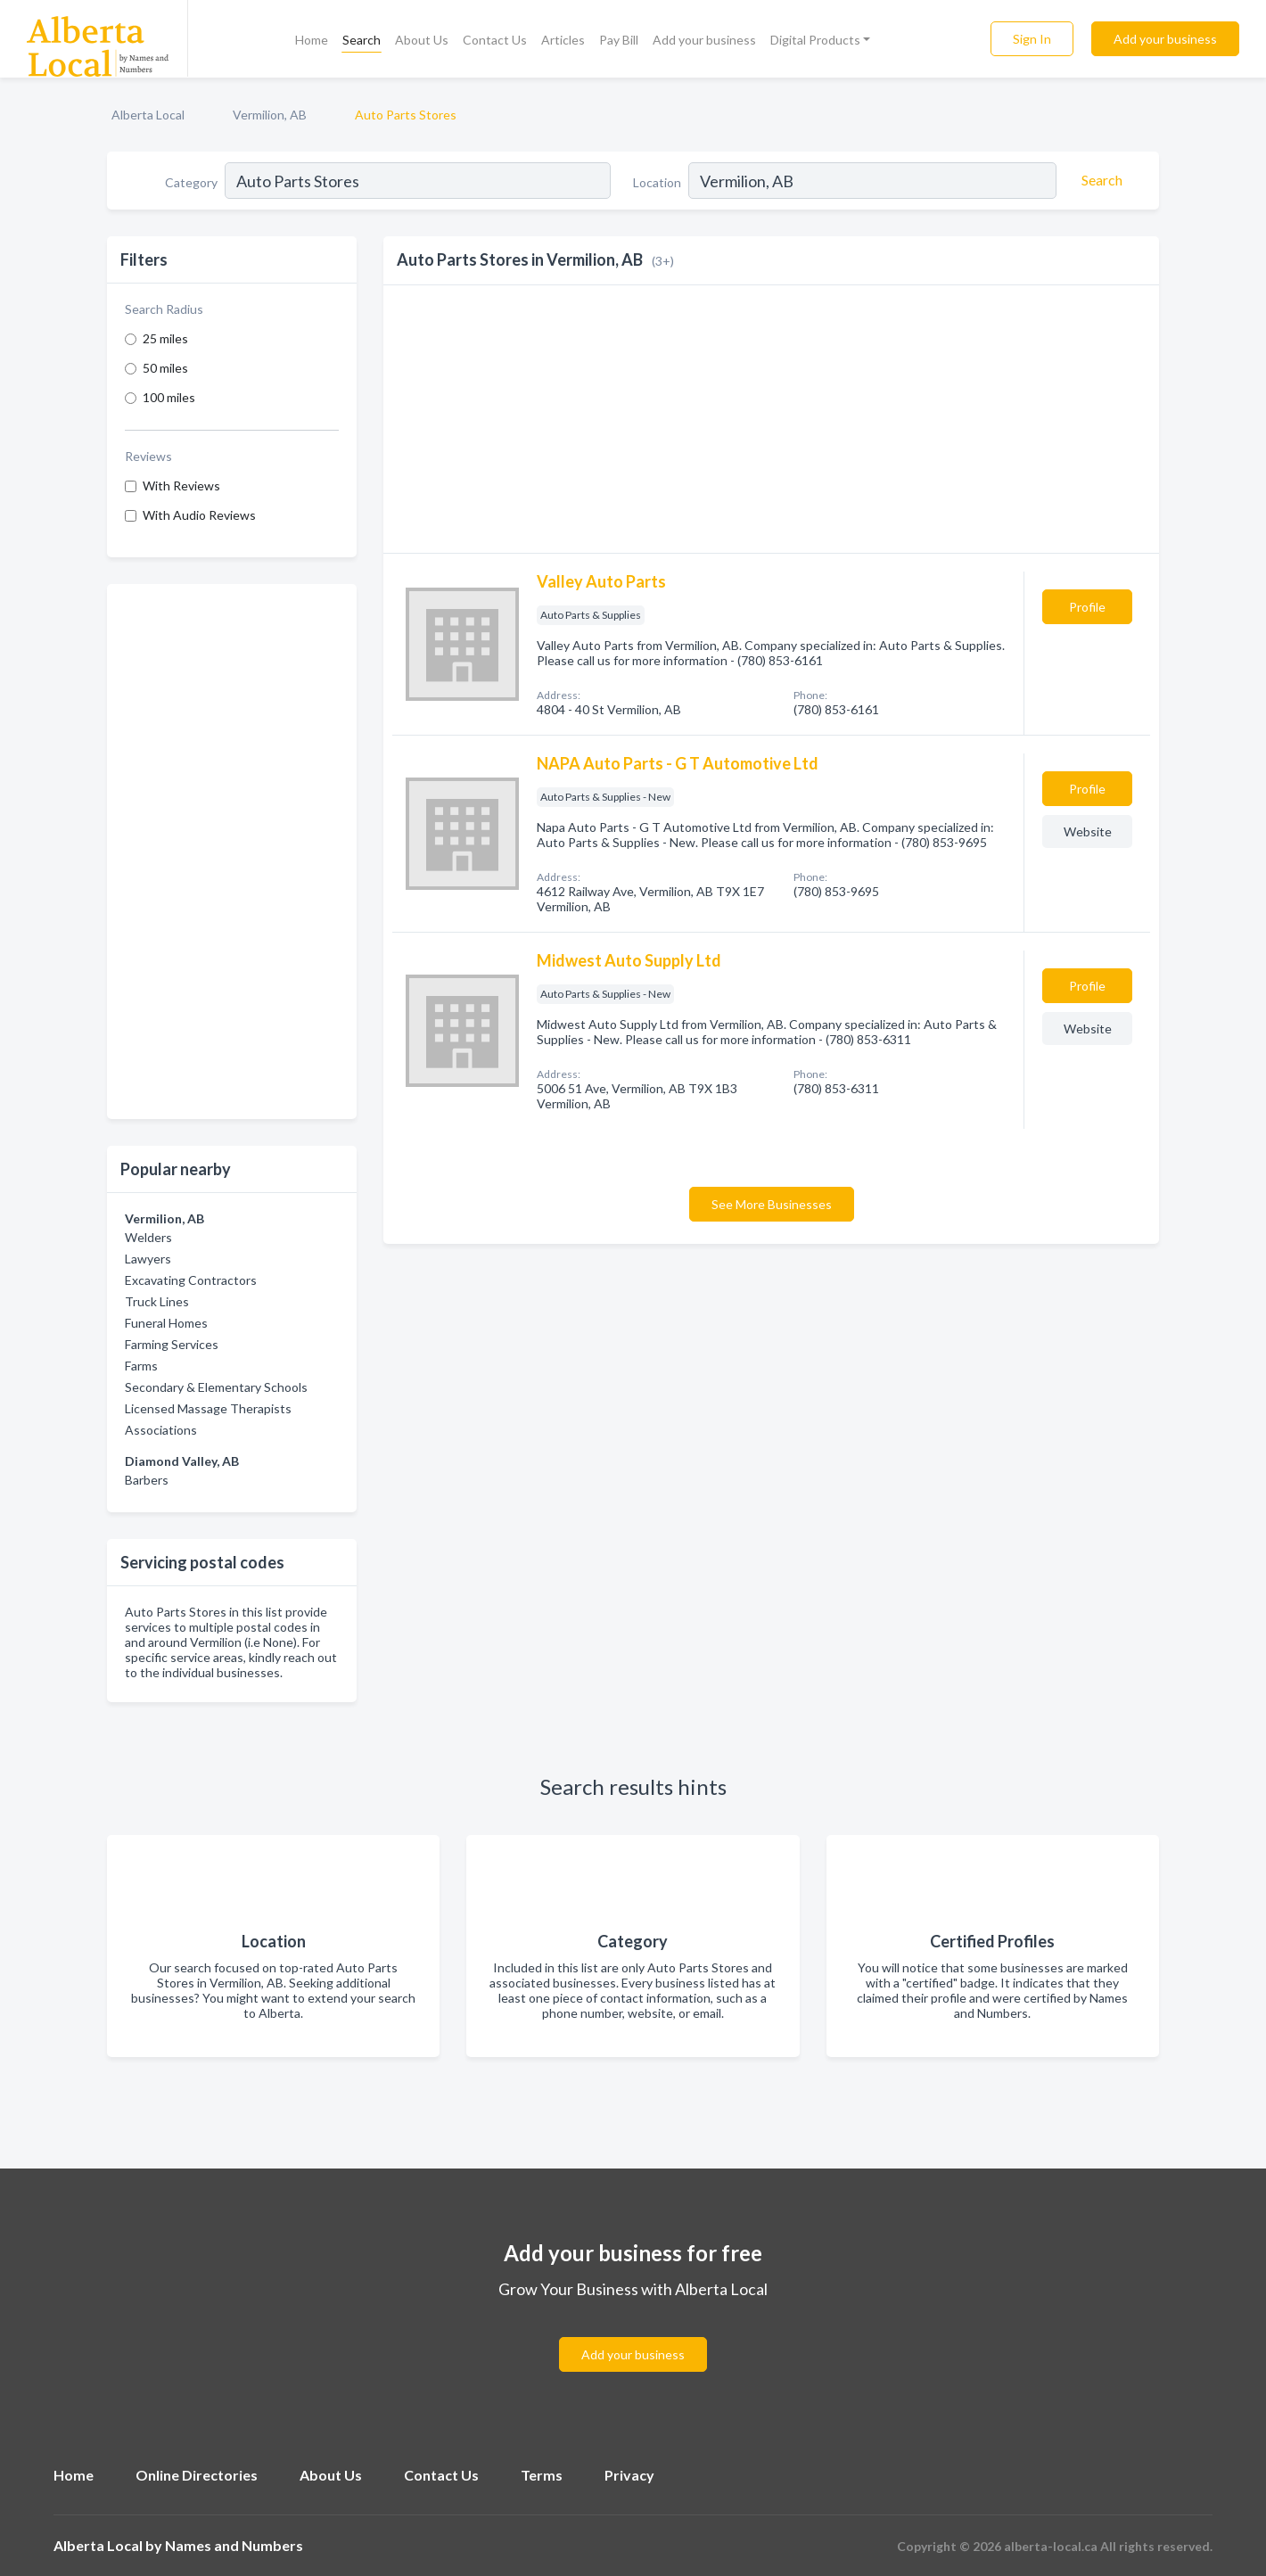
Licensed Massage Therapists (208, 1408)
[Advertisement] (232, 851)
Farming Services (171, 1344)
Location (657, 182)
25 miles (165, 338)
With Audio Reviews (199, 515)
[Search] (1099, 180)
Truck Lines (157, 1301)
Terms (542, 2474)
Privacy (629, 2474)
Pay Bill (618, 39)
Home (311, 39)
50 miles (165, 367)
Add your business (704, 39)
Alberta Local (148, 114)
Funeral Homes (166, 1322)
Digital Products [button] (815, 39)
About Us (421, 39)
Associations (161, 1429)
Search (361, 39)
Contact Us (495, 39)
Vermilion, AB (270, 114)
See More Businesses (771, 1204)
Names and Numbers (234, 2545)
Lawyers (148, 1258)
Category (191, 182)
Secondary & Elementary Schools (216, 1387)
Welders (148, 1237)
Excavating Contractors (191, 1280)
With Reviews (181, 485)
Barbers (147, 1479)
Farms (141, 1365)
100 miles (169, 397)
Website (1088, 831)
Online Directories (197, 2474)
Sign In (1032, 38)
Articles (563, 39)
